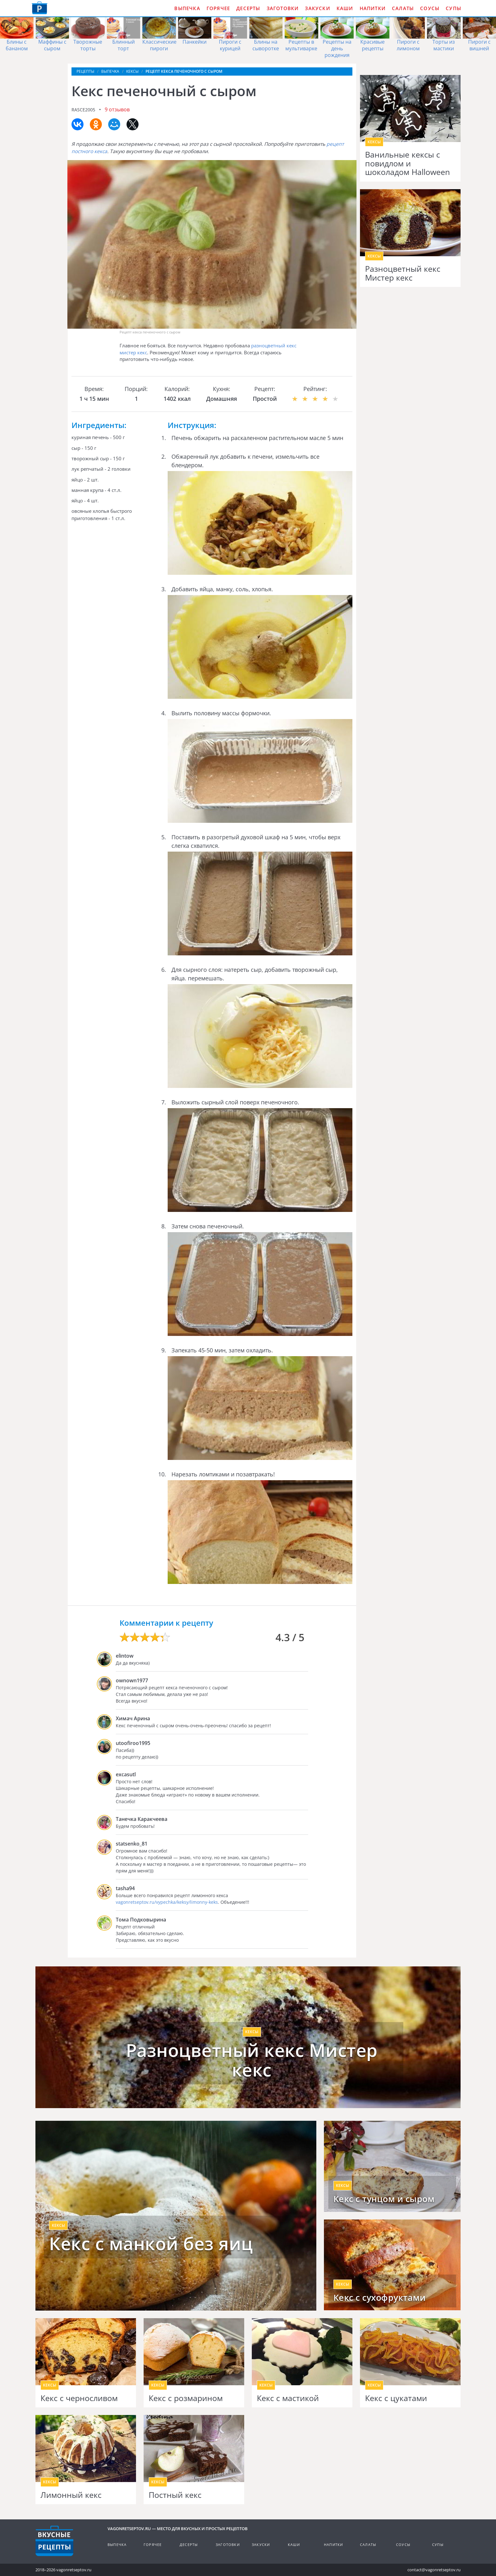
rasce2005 (83, 110)
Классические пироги (159, 45)
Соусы (429, 8)
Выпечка (187, 8)
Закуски (317, 8)
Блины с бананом (17, 45)
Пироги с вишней (479, 45)
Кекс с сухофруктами (379, 2297)
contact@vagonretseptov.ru (434, 2570)
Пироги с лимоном (408, 45)
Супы (453, 8)
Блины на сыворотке (265, 45)
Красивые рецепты (372, 45)
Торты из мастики (443, 45)
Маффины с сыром (52, 45)
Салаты (403, 8)
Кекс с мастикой (288, 2398)
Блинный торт (123, 45)
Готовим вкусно (54, 2541)
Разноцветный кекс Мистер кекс (402, 273)
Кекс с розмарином (186, 2398)
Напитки (373, 8)
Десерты (248, 8)
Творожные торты (87, 45)
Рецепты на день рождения (337, 48)
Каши (345, 8)
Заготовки (283, 8)
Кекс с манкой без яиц (151, 2243)
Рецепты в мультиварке (301, 45)
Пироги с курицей (230, 45)
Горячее (218, 8)
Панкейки (195, 41)
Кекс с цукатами (396, 2398)
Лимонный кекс (71, 2495)
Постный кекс (175, 2495)
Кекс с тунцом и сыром (384, 2199)
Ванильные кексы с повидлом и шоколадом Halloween (407, 163)
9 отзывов (117, 109)
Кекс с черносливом (79, 2398)
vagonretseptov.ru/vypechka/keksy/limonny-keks (167, 1902)
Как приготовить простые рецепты (39, 8)
